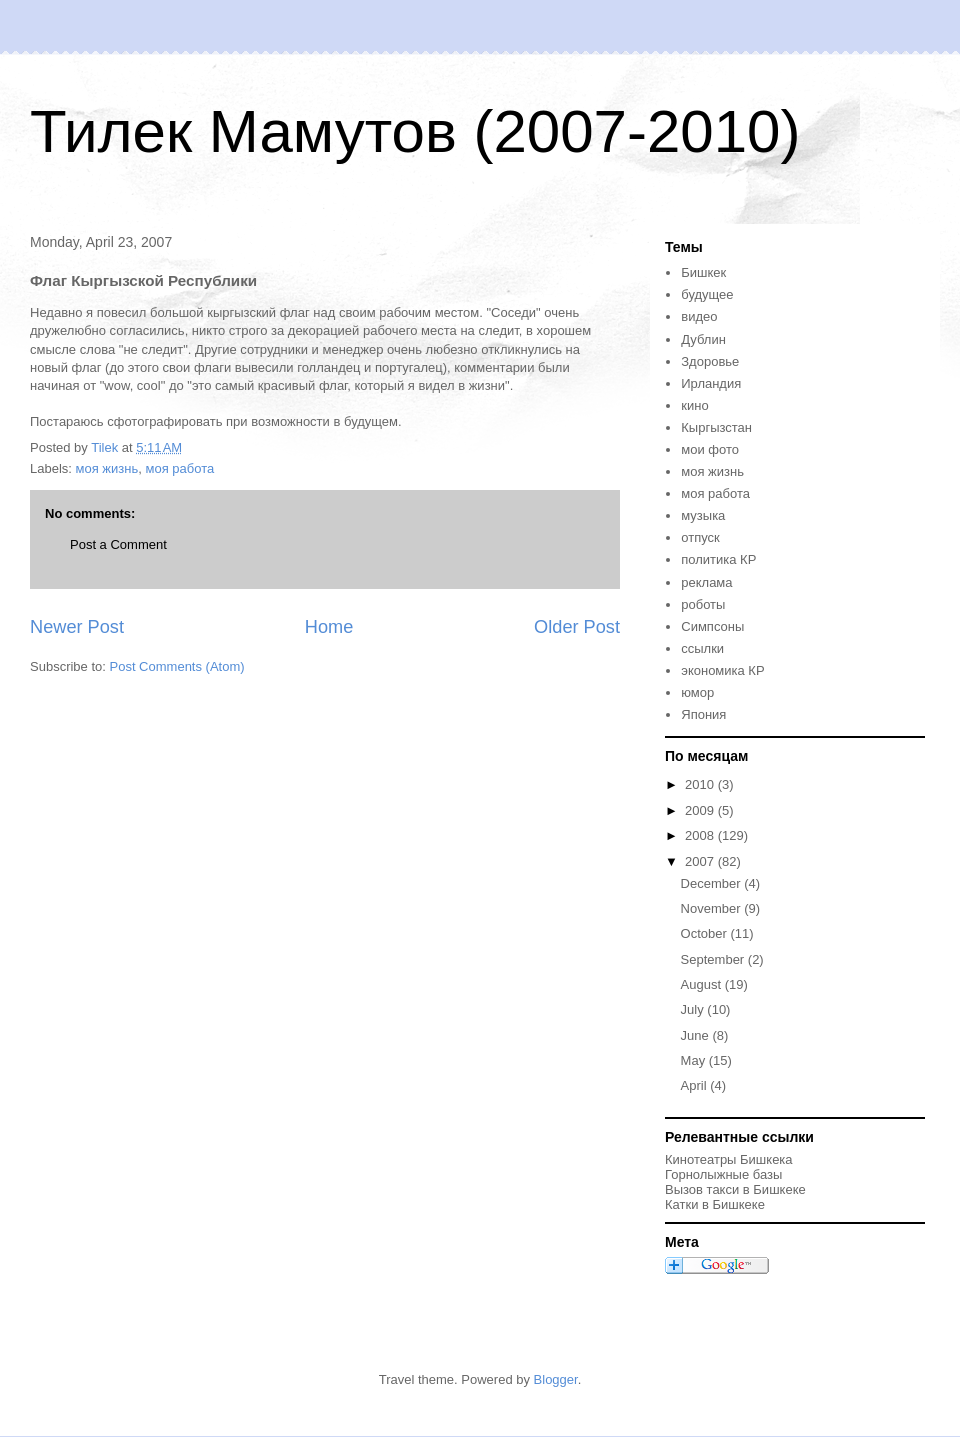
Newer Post (77, 627)
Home (329, 627)
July (694, 1009)
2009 (701, 810)
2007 (701, 861)
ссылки (702, 648)
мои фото (710, 449)
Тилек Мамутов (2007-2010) (415, 131)
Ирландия (711, 383)
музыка (703, 515)
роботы (703, 604)
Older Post (577, 627)
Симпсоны (712, 626)
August (703, 984)
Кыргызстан (716, 427)
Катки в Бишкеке (715, 1204)
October (706, 933)
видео (699, 316)
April (696, 1085)
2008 (701, 835)
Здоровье (710, 361)
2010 (701, 784)
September (714, 959)
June (697, 1035)
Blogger (556, 1379)
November (713, 908)
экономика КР (722, 670)
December (713, 883)
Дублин (703, 339)
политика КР (718, 559)
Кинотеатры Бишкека (729, 1159)
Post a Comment (118, 544)
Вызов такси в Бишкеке (735, 1189)
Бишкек (703, 272)
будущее (707, 294)
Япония (703, 714)
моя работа (179, 468)
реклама (706, 582)
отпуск (700, 537)
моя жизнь (107, 468)
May (695, 1060)
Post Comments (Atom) (177, 666)
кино (694, 405)
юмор (697, 692)
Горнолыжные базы (723, 1174)
